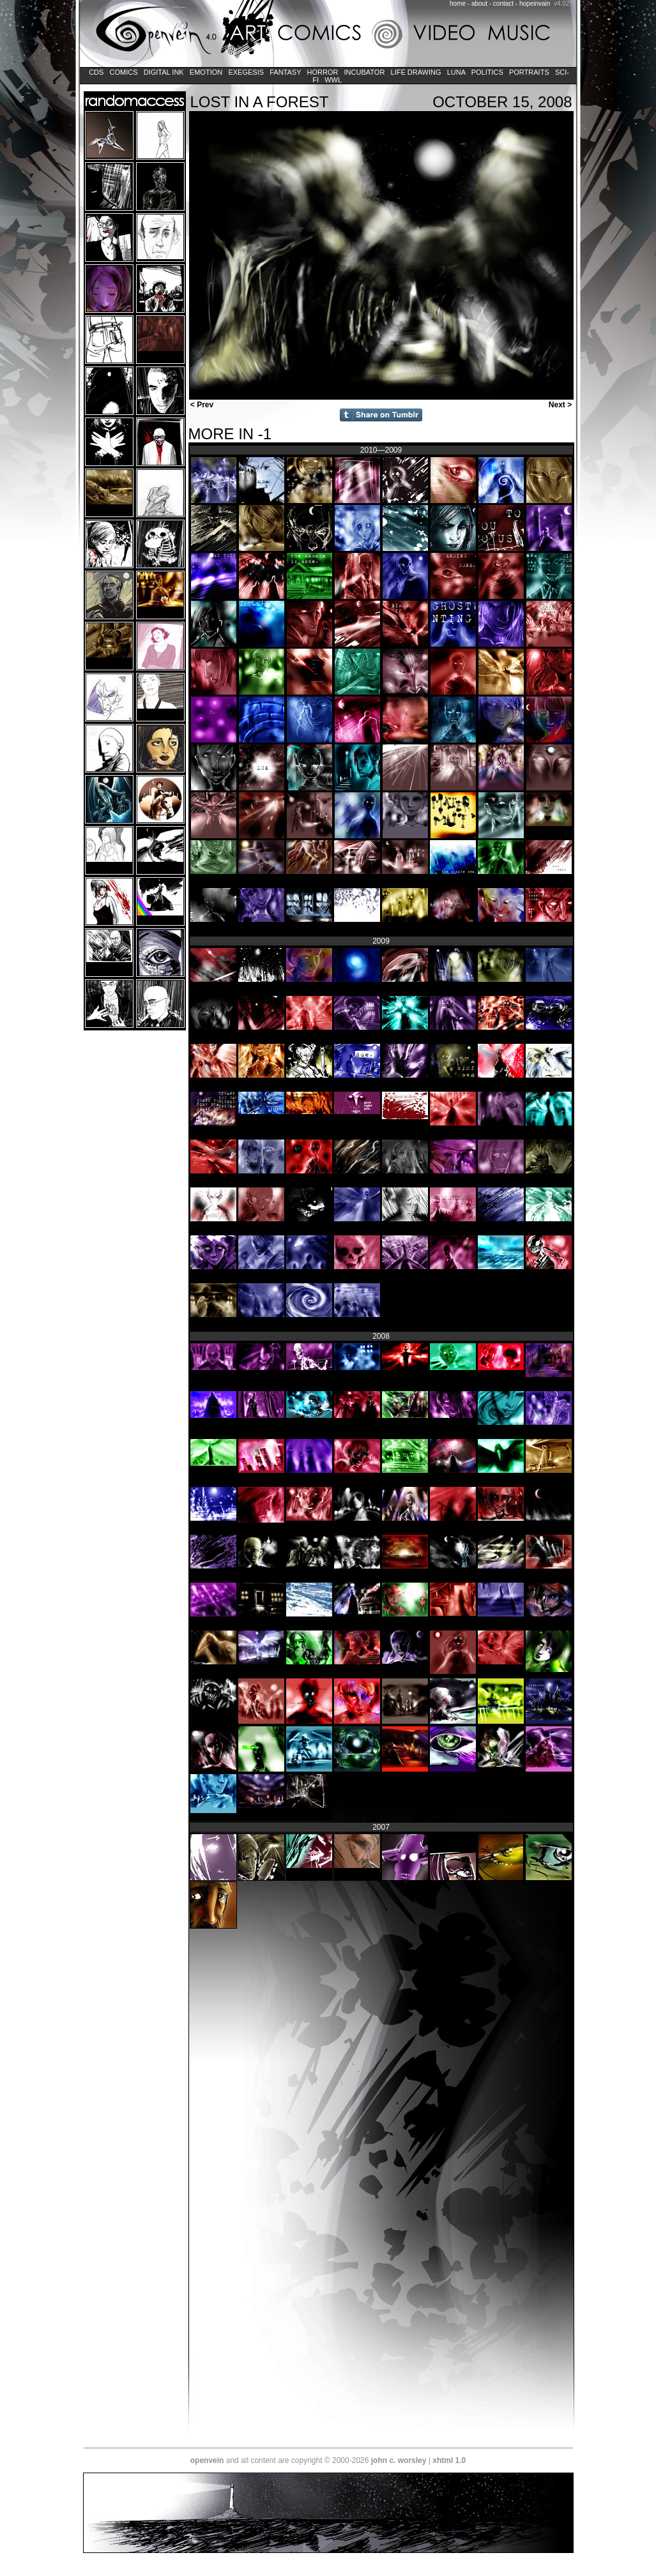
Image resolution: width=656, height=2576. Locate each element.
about (479, 3)
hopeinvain (534, 3)
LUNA (456, 72)
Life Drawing (415, 72)
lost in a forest (259, 101)
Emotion (206, 72)
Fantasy (285, 72)
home (458, 3)
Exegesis (246, 72)
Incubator (364, 72)
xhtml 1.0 (449, 2460)
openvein (207, 2460)
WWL (333, 80)
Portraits (529, 72)
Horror (322, 72)
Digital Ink (164, 72)
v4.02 (561, 3)
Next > (561, 404)
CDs (96, 72)
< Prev (201, 404)
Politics (487, 72)
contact (503, 3)
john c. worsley (399, 2460)
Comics (123, 72)
